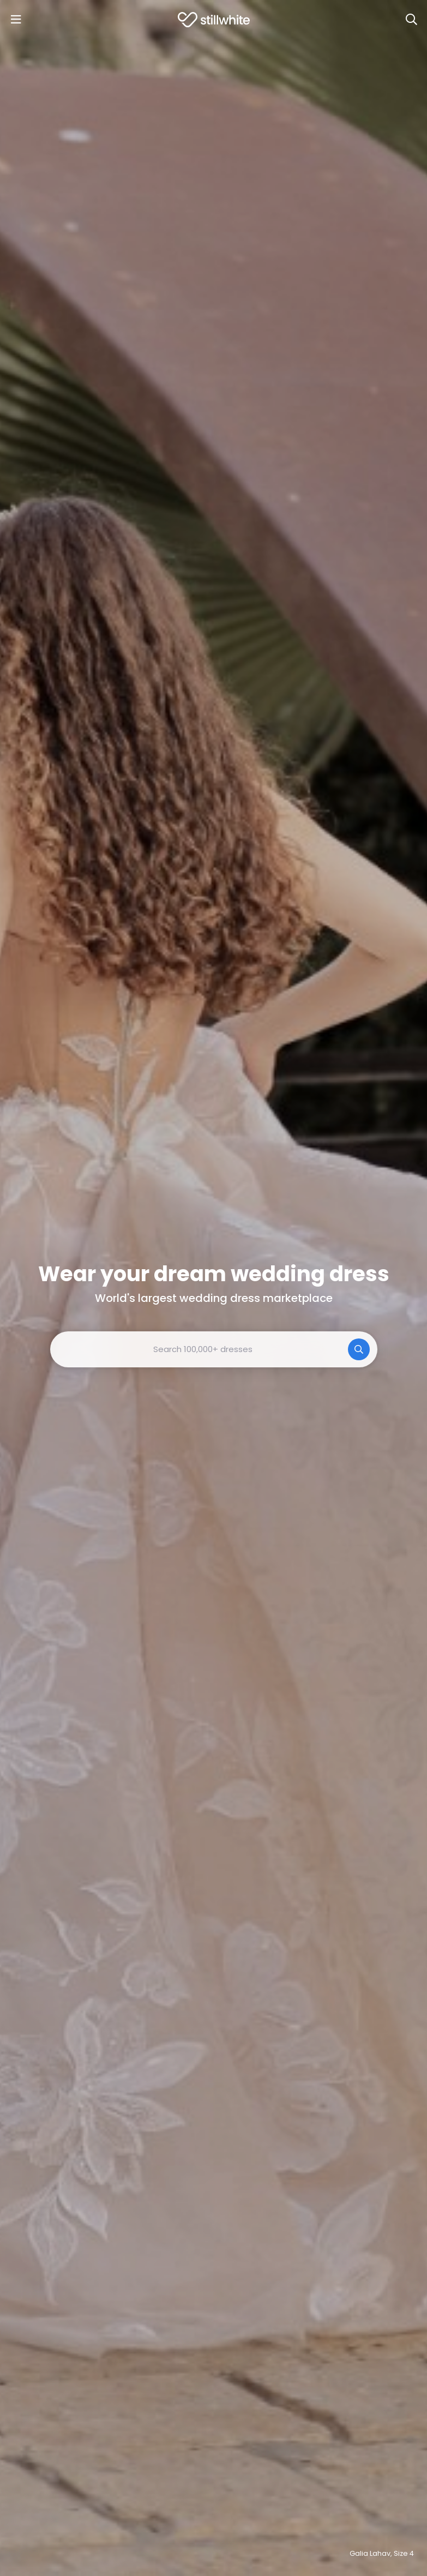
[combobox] (213, 1349)
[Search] (411, 20)
